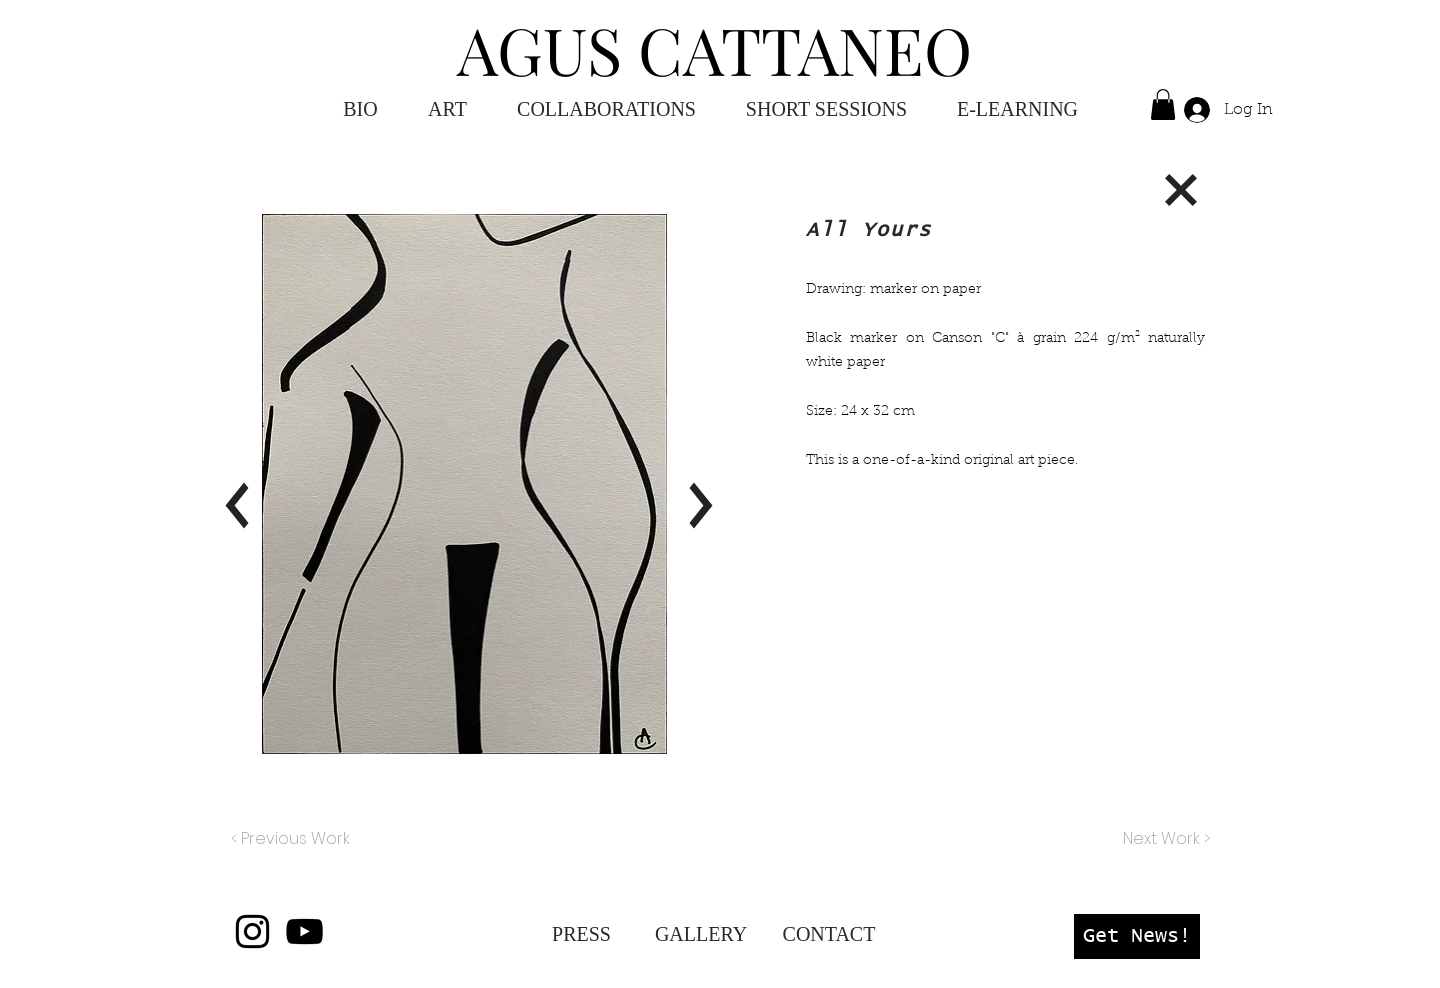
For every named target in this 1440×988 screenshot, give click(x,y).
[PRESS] (581, 934)
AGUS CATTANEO (714, 49)
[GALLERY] (701, 934)
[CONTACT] (829, 934)
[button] (1017, 109)
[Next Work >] (1165, 839)
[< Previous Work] (290, 839)
